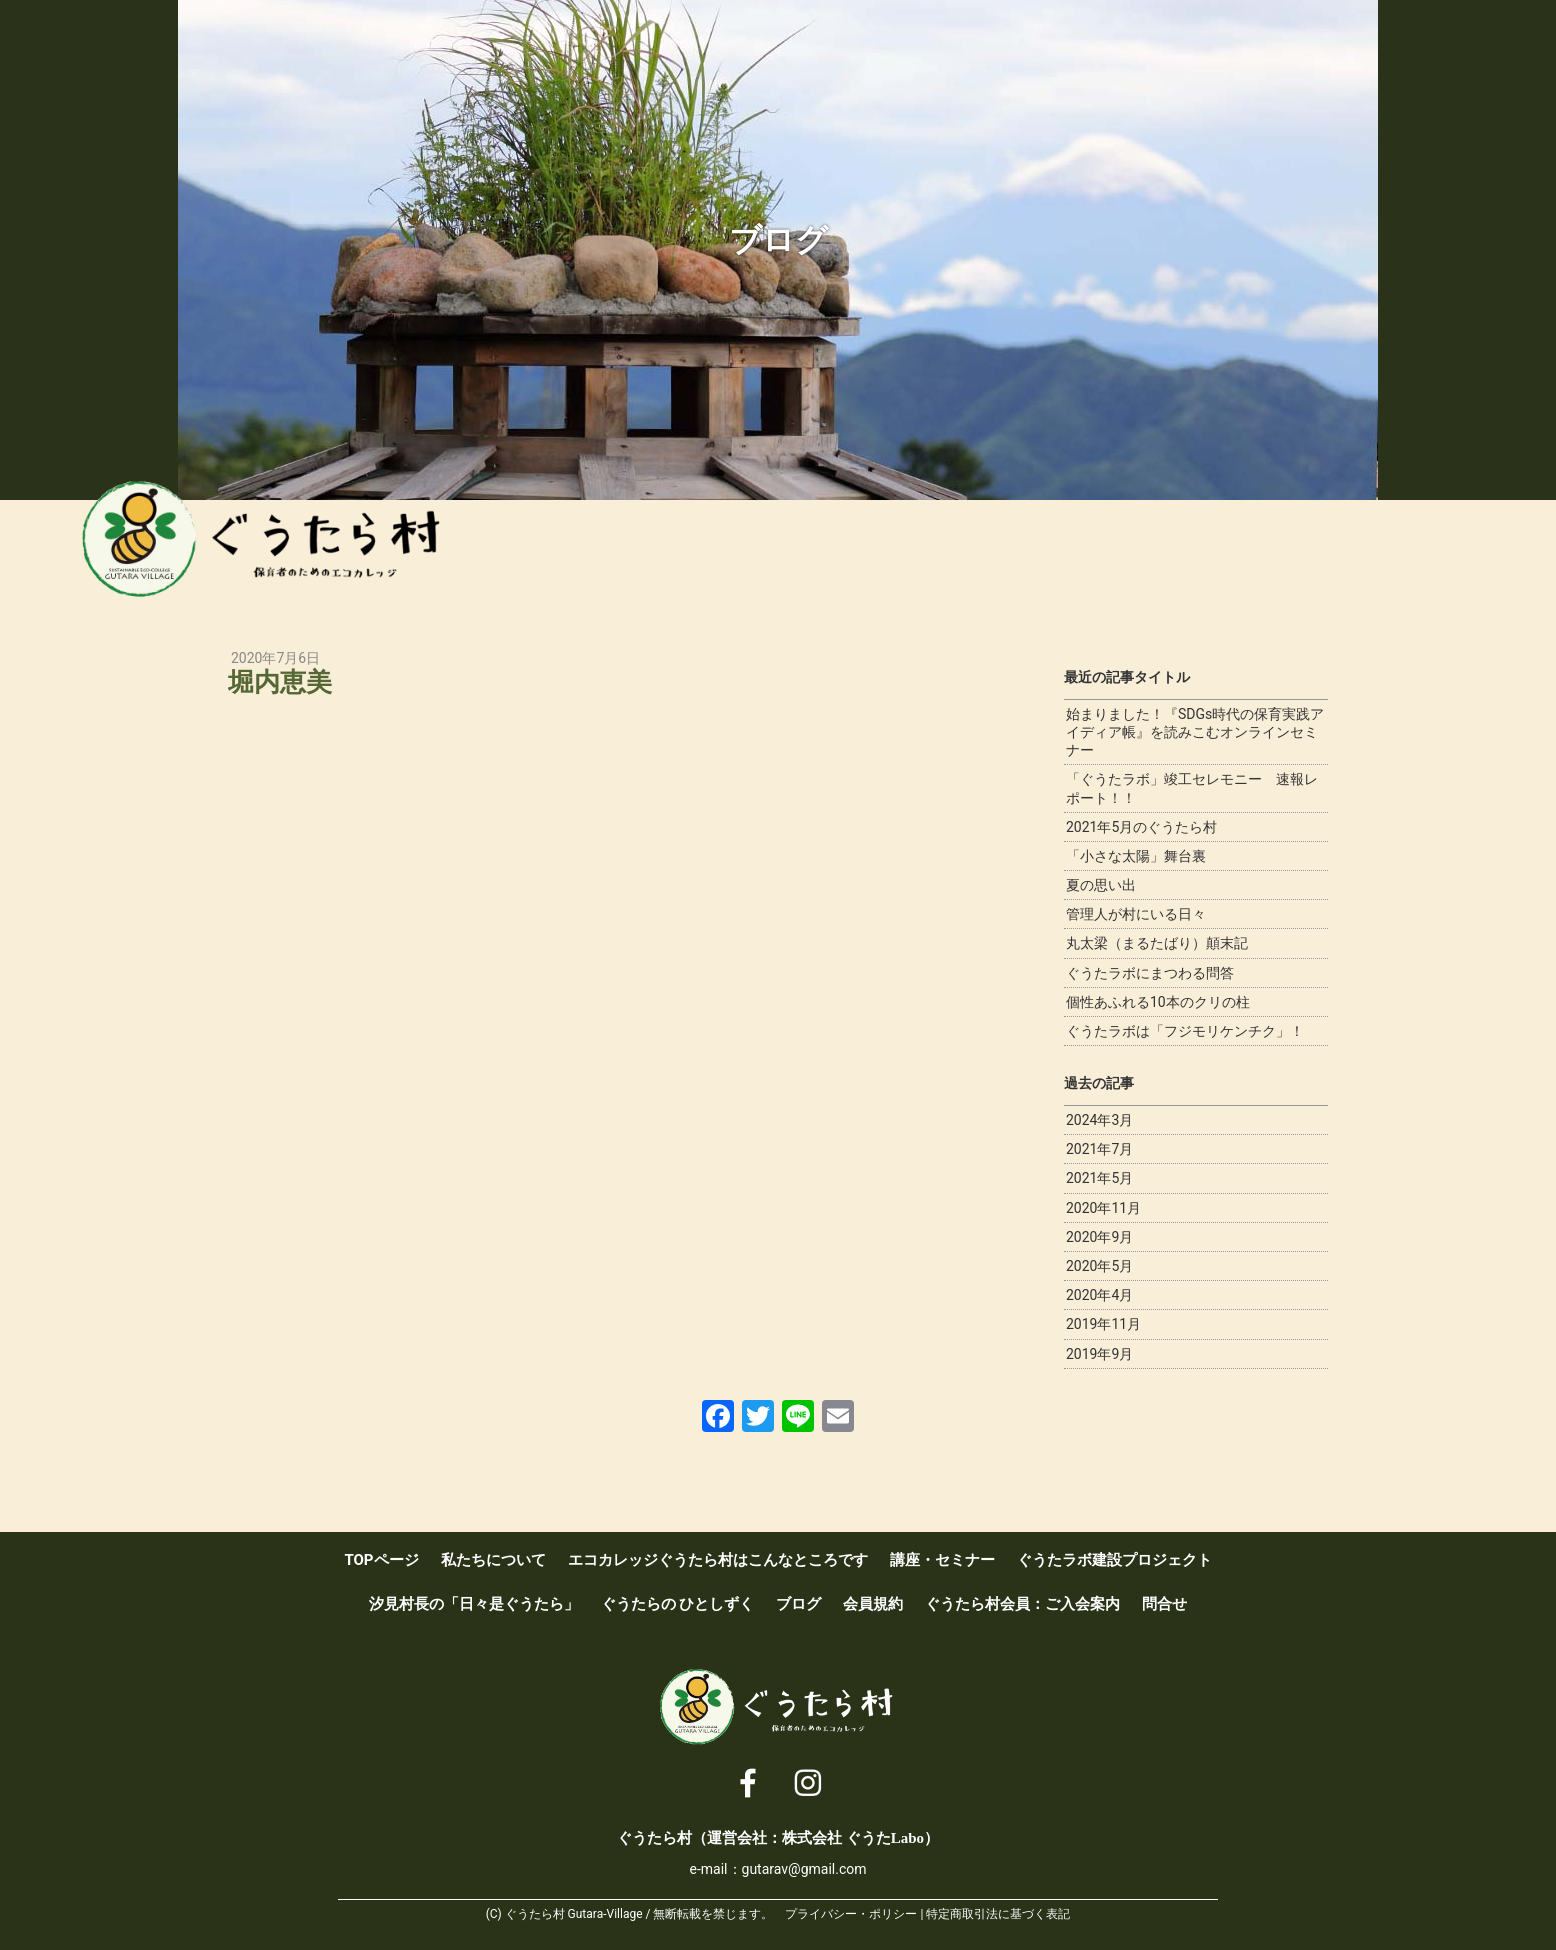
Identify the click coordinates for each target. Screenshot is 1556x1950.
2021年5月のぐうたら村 (1141, 827)
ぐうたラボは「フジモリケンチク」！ (1185, 1031)
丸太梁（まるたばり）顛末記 (1157, 943)
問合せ (1164, 1604)
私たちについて (838, 550)
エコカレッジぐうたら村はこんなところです (921, 550)
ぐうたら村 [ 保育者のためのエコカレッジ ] (288, 545)
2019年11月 (1103, 1324)
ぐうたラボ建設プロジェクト (1088, 550)
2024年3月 (1099, 1120)
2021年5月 (1099, 1178)
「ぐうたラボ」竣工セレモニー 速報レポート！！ (1192, 788)
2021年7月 (1099, 1149)
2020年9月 (1099, 1237)
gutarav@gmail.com (804, 1869)
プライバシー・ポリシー (851, 1914)
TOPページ (381, 1560)
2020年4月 (1099, 1295)
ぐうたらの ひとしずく (678, 1604)
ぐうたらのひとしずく (1255, 550)
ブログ (1338, 550)
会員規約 (873, 1604)
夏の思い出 (1101, 885)
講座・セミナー (1005, 550)
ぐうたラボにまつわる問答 (1150, 973)
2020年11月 (1103, 1208)
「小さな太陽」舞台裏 (1136, 856)
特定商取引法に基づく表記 (998, 1914)
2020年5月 (1099, 1266)
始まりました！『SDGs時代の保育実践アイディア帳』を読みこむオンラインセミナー (1195, 732)
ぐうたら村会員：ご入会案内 (1422, 550)
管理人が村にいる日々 (1136, 914)
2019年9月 (1099, 1354)
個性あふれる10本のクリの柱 (1158, 1002)
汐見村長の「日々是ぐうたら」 (1172, 550)
